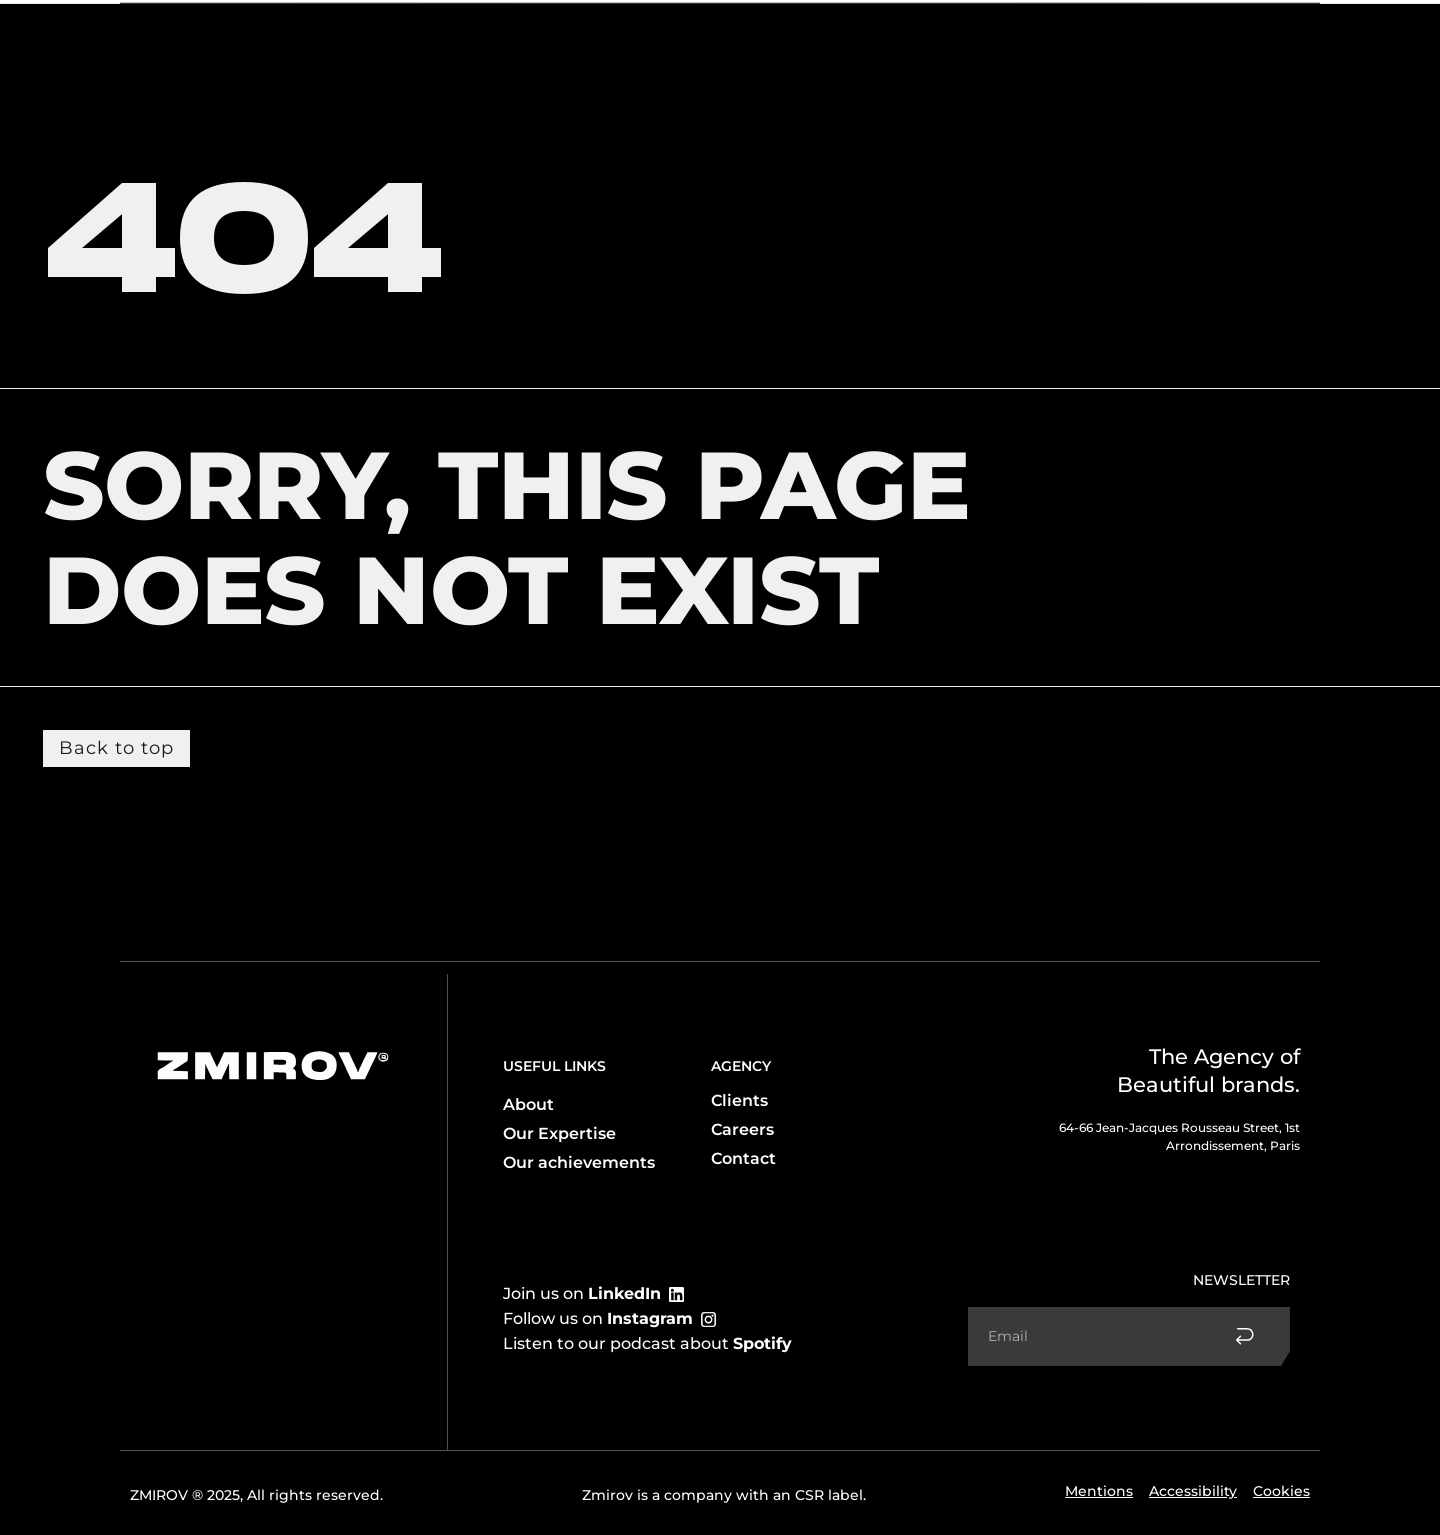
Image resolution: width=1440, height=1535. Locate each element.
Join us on (582, 1293)
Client (382, 37)
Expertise (292, 36)
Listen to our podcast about (647, 1343)
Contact (1187, 37)
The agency (183, 37)
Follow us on (598, 1318)
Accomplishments (1071, 37)
